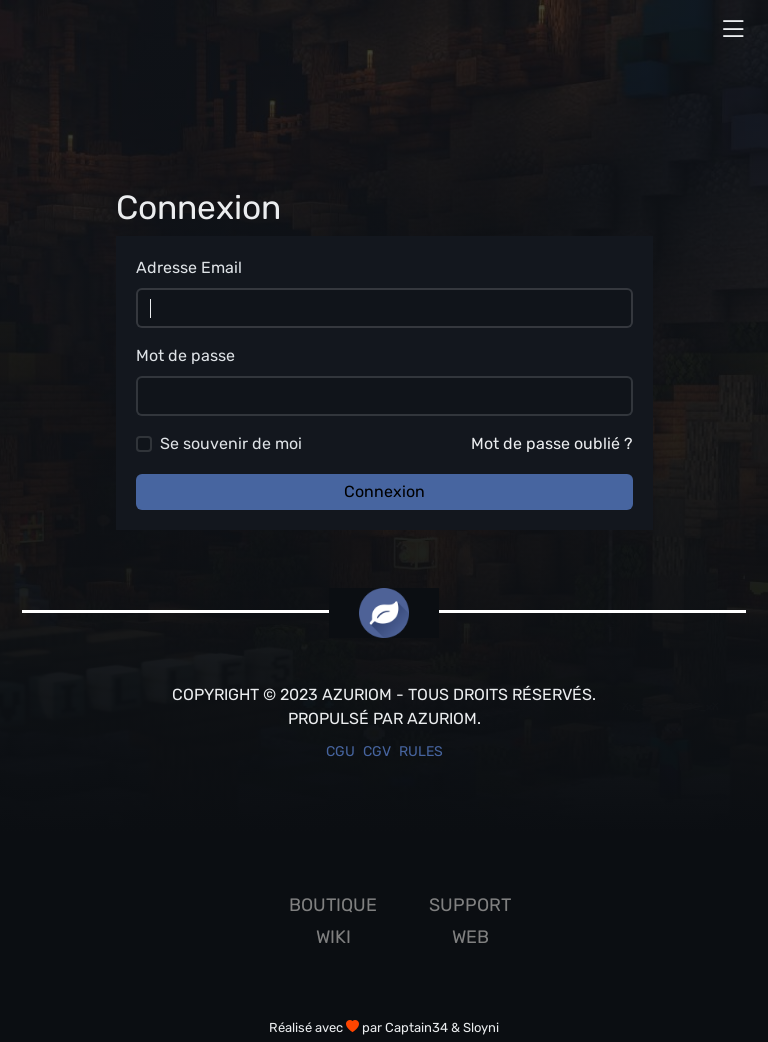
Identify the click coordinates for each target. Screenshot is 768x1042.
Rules (421, 751)
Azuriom (442, 718)
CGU (340, 751)
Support (470, 905)
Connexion (384, 491)
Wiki (333, 937)
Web (470, 937)
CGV (377, 751)
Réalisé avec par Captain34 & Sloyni (384, 1027)
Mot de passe (185, 355)
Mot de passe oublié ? (552, 443)
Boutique (333, 905)
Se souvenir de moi (231, 443)
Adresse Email (189, 267)
